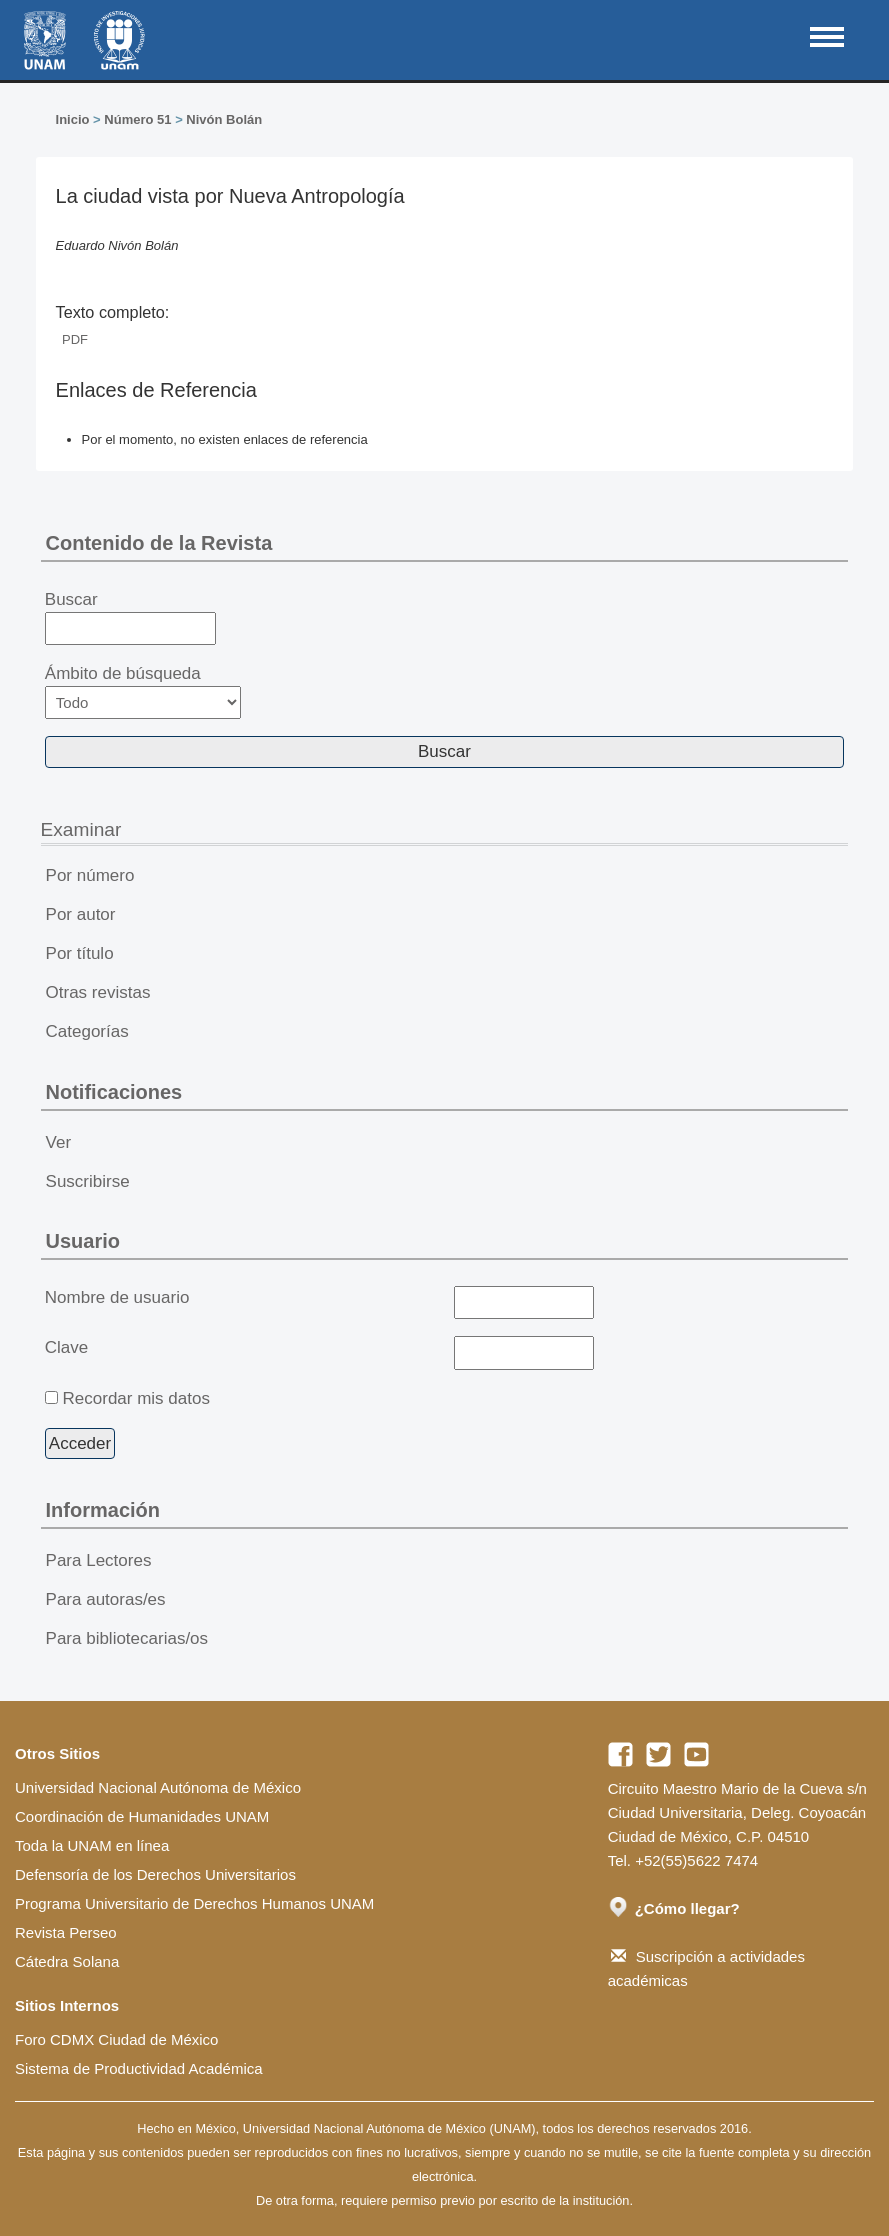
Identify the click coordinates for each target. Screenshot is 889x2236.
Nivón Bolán (224, 119)
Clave (66, 1347)
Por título (80, 953)
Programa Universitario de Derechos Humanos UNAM (194, 1903)
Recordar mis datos (136, 1398)
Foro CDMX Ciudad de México (116, 2039)
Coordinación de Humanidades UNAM (142, 1816)
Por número (90, 875)
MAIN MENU (827, 37)
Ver (59, 1142)
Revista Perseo (66, 1932)
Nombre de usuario (117, 1297)
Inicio (73, 119)
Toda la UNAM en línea (92, 1845)
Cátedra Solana (67, 1961)
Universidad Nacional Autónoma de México (158, 1787)
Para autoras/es (106, 1599)
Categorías (87, 1031)
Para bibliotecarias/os (127, 1638)
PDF (75, 339)
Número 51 (137, 119)
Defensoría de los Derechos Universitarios (155, 1874)
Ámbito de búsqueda (143, 691)
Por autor (81, 914)
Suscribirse (88, 1181)
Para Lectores (99, 1560)
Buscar (130, 618)
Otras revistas (98, 992)
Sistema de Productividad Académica (139, 2068)
